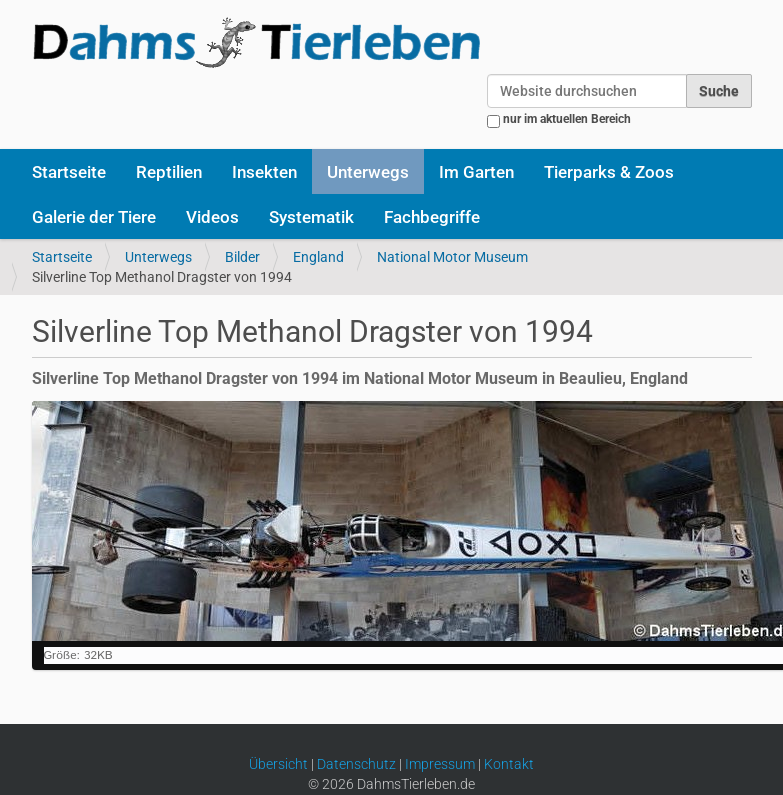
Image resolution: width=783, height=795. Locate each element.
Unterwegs (368, 172)
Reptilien (169, 172)
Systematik (311, 217)
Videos (212, 217)
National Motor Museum (452, 257)
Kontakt (509, 764)
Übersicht (278, 764)
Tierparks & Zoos (609, 172)
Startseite (69, 172)
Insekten (264, 172)
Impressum (440, 764)
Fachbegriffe (432, 217)
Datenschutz (356, 764)
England (318, 257)
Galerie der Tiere (94, 217)
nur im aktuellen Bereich (567, 119)
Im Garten (476, 172)
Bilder (242, 257)
